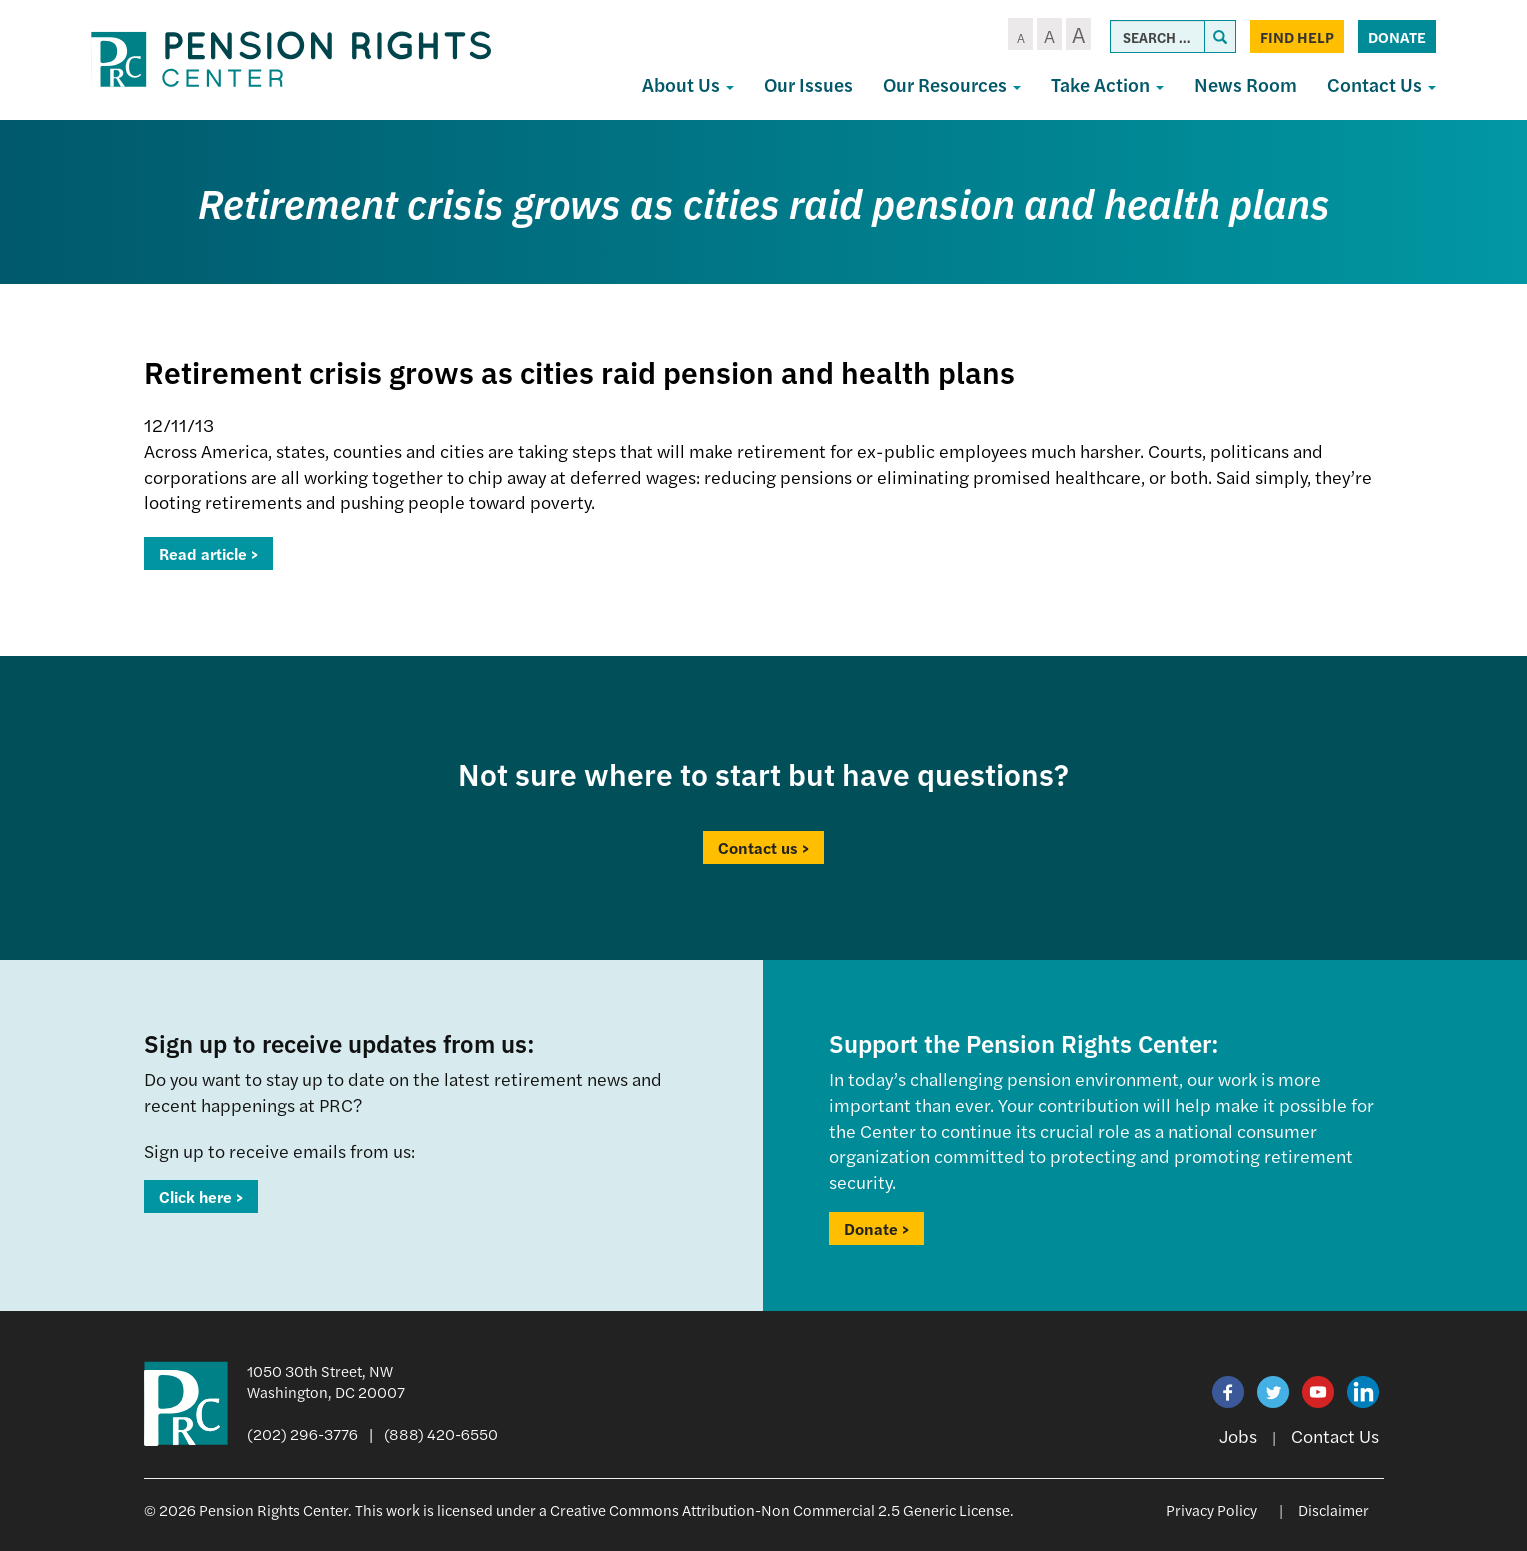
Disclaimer (1333, 1509)
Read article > (208, 553)
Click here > (201, 1196)
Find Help (1297, 36)
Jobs (1238, 1435)
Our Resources (952, 84)
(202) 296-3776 (302, 1433)
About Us (688, 84)
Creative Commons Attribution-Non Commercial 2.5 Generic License (780, 1509)
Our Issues (808, 84)
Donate (1397, 36)
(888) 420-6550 (441, 1433)
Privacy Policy (1211, 1509)
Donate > (876, 1228)
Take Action (1107, 84)
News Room (1245, 84)
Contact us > (763, 847)
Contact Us (1381, 84)
